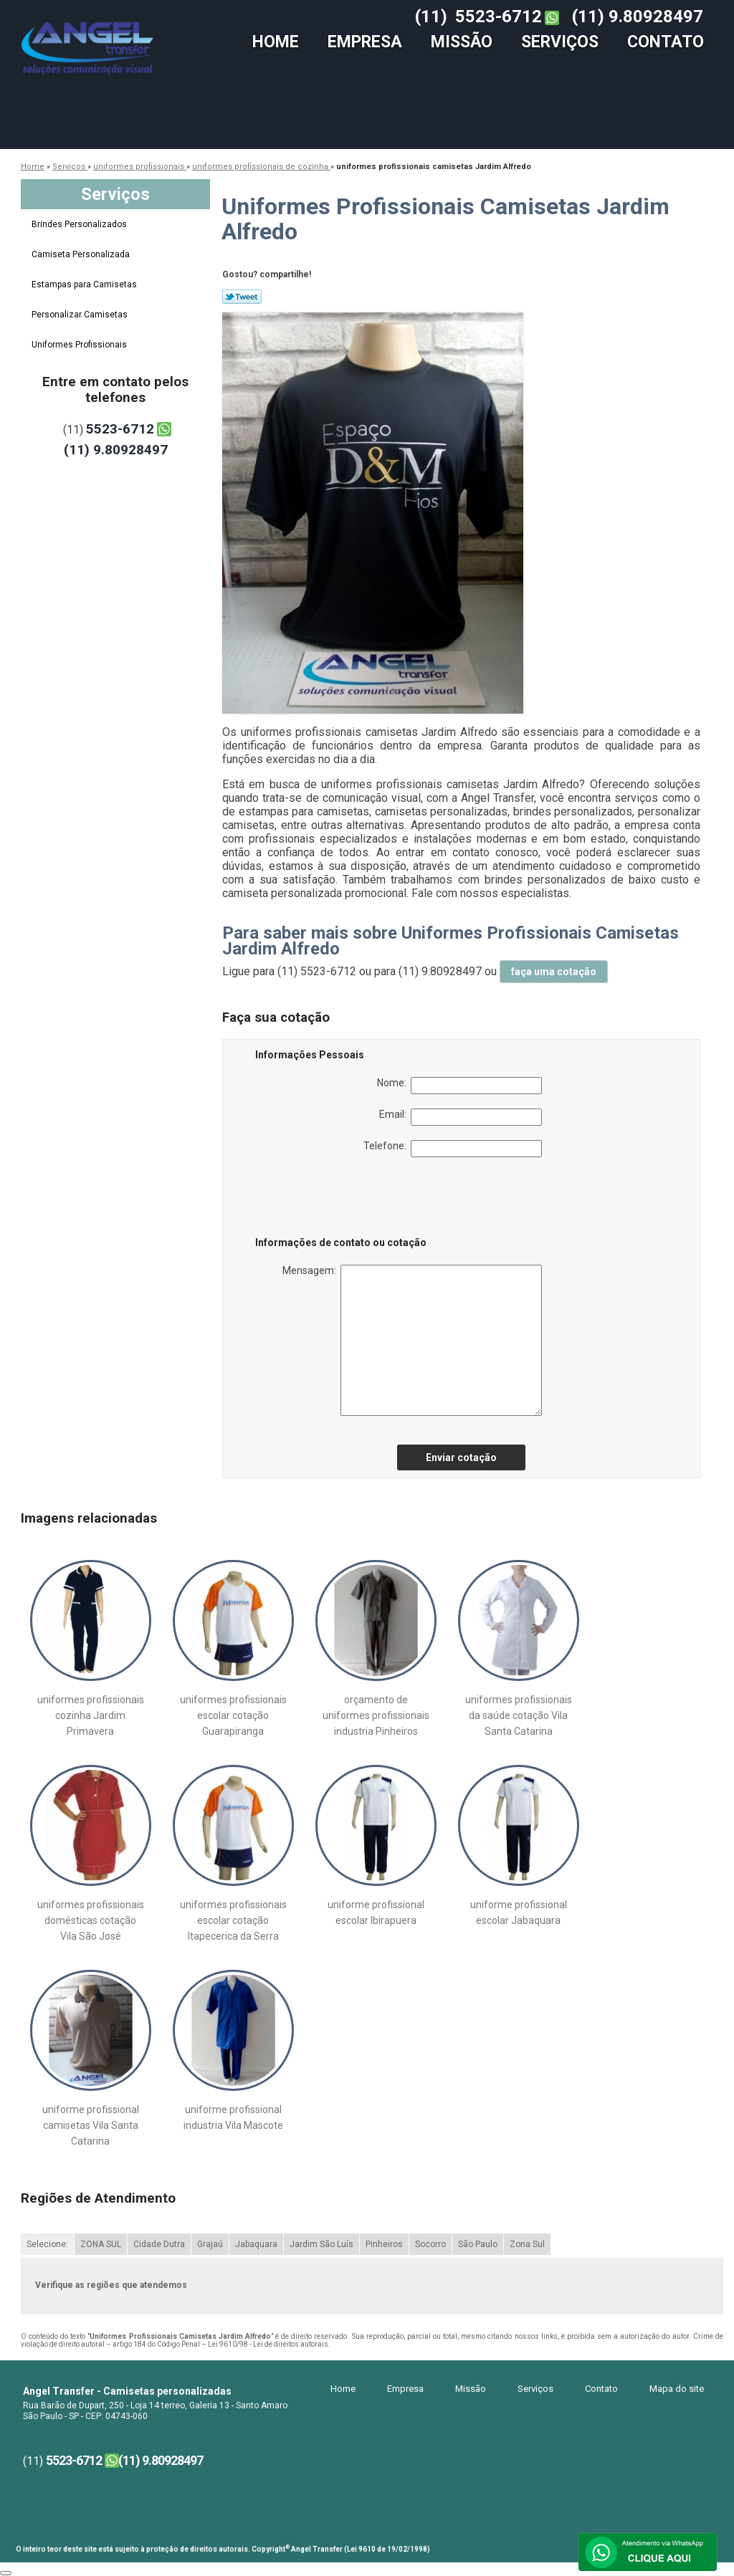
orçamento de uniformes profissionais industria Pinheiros (376, 1715)
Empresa (365, 42)
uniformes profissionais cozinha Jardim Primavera (90, 1715)
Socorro (430, 2244)
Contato (665, 42)
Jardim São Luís (321, 2244)
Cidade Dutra (159, 2244)
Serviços (560, 42)
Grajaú (210, 2244)
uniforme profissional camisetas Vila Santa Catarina (90, 2125)
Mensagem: (412, 1340)
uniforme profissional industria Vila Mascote (233, 2117)
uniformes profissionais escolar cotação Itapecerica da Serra (233, 1920)
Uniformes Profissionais (80, 345)
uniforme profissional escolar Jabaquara (518, 1912)
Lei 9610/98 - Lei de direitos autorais (268, 2344)
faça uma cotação (553, 971)
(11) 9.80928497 (637, 16)
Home (275, 42)
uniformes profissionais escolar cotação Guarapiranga (233, 1715)
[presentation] (346, 1199)
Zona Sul (527, 2244)
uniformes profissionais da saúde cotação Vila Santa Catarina (518, 1715)
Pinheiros (384, 2244)
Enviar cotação (461, 1457)
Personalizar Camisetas (81, 315)
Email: (460, 1117)
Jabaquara (256, 2244)
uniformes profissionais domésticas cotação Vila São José (90, 1920)
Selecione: (47, 2244)
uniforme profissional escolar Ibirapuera (376, 1912)
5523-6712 (498, 16)
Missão (461, 42)
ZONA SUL (100, 2244)
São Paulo (477, 2244)
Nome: (459, 1085)
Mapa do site (676, 2388)
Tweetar (242, 296)
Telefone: (452, 1148)
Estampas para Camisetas (85, 284)
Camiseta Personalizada (82, 254)
